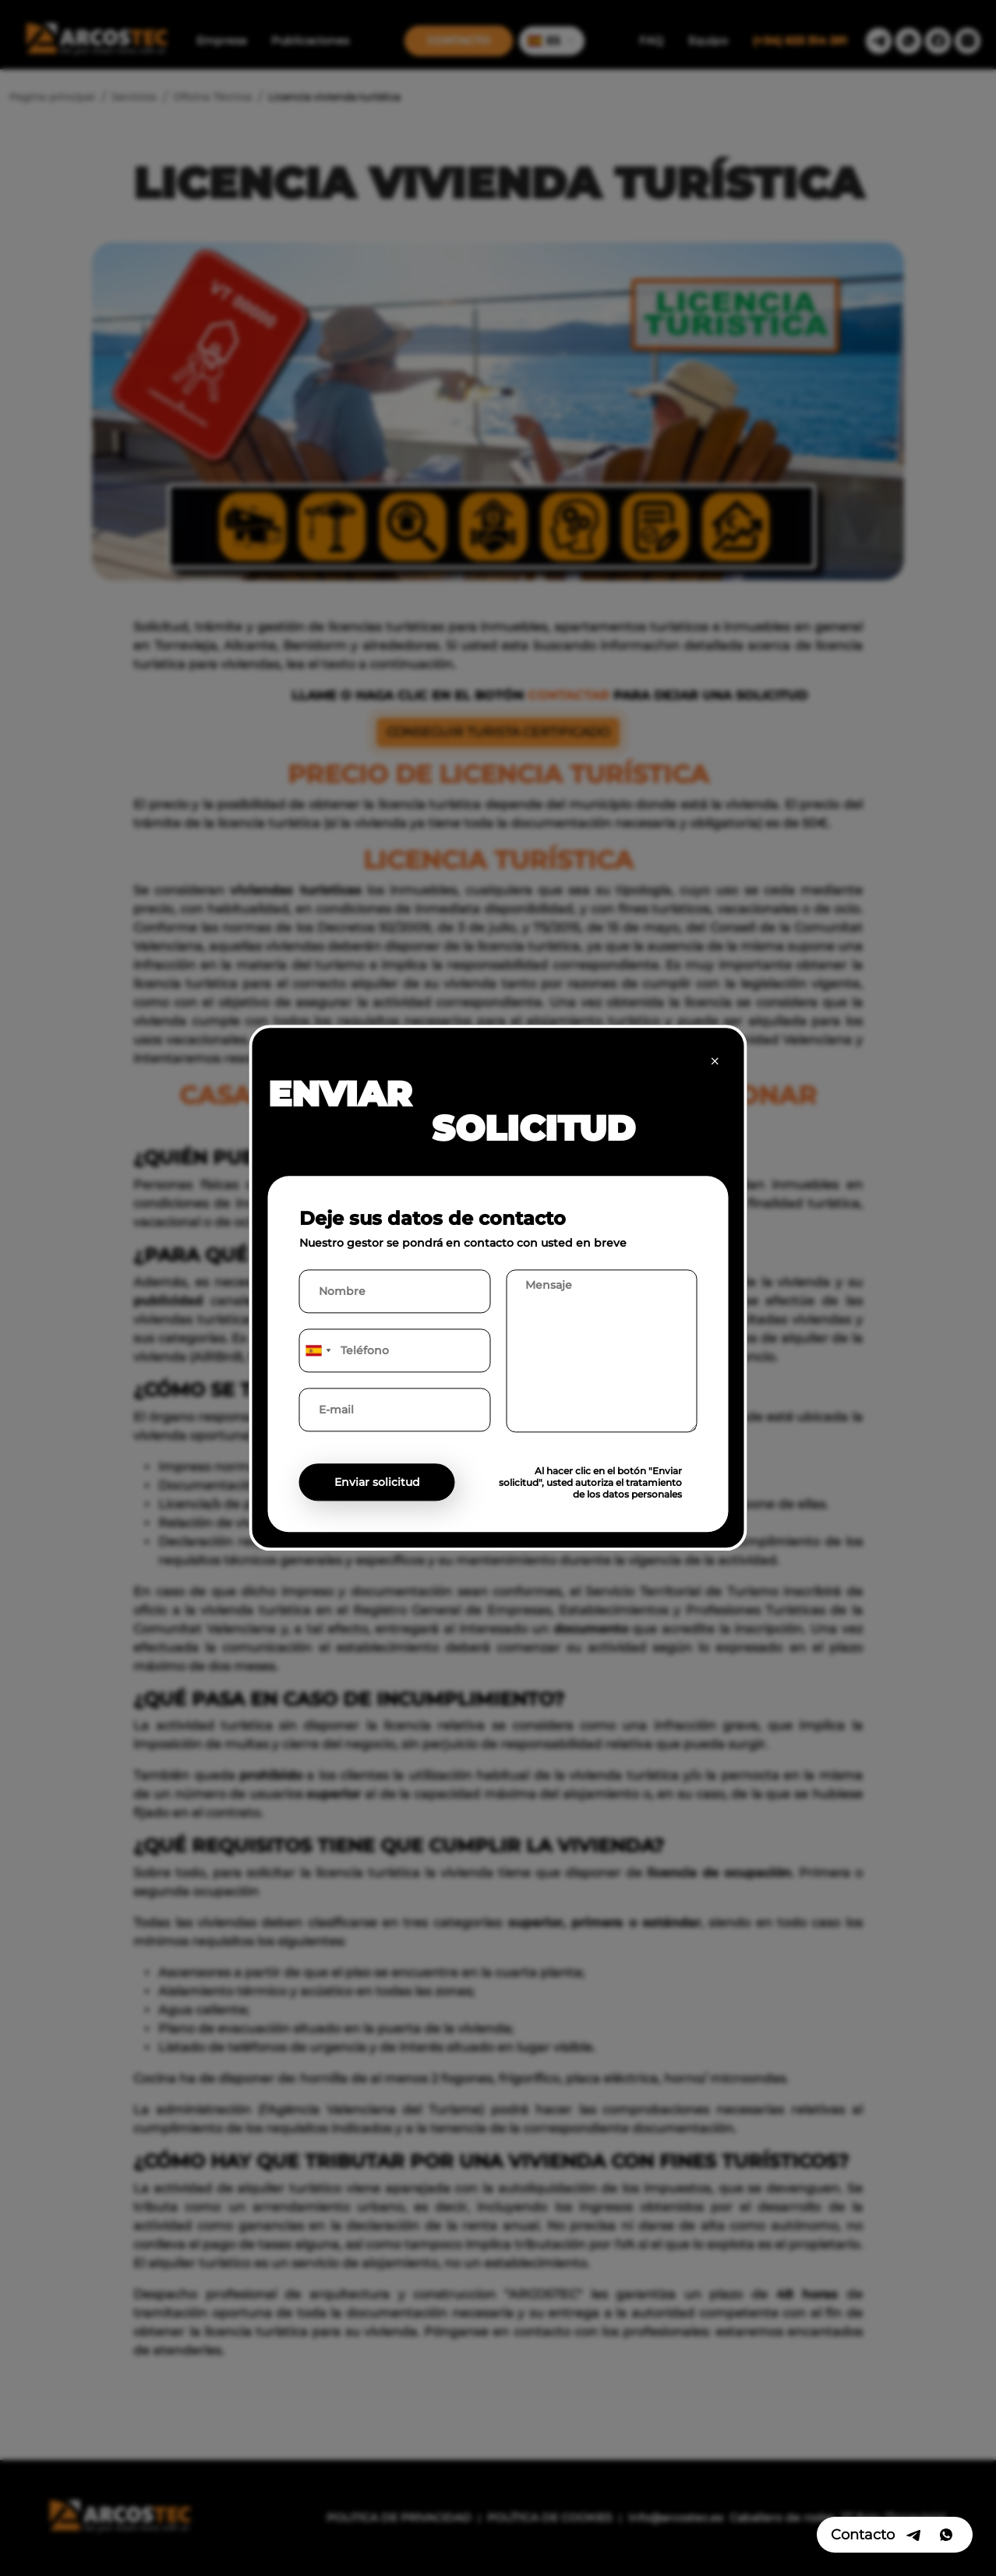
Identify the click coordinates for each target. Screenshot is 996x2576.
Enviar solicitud (377, 1483)
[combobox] (318, 1351)
